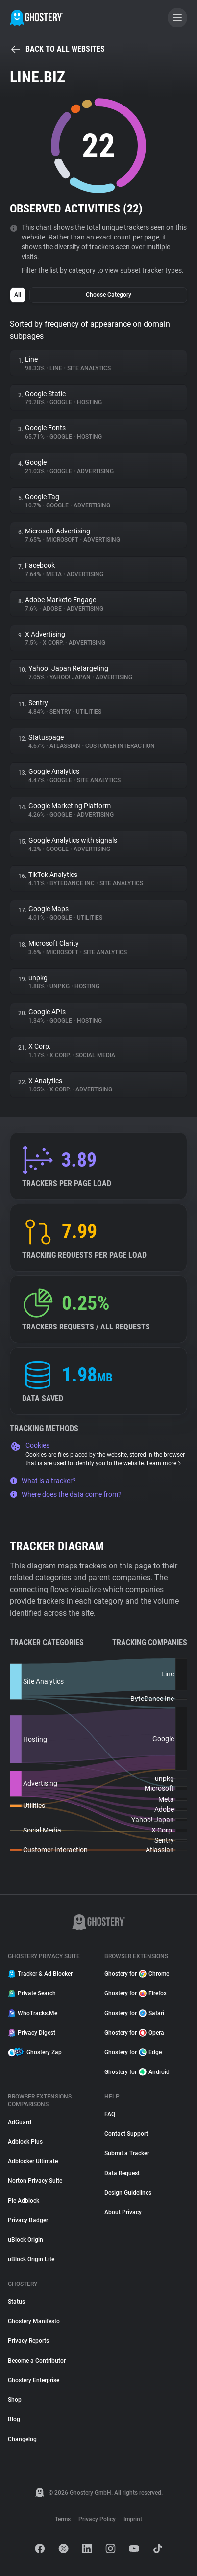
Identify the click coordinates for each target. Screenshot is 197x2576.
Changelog (22, 2439)
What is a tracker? (43, 1481)
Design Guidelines (127, 2192)
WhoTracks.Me (32, 2013)
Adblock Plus (25, 2141)
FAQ (109, 2114)
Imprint (132, 2519)
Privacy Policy (97, 2519)
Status (16, 2301)
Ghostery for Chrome (136, 1974)
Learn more (164, 1463)
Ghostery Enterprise (33, 2380)
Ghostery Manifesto (34, 2321)
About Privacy (123, 2212)
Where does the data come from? (66, 1494)
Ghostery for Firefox (135, 1993)
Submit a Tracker (126, 2153)
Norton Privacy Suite (35, 2181)
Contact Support (126, 2133)
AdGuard (19, 2122)
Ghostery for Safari (134, 2013)
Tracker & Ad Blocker (40, 1974)
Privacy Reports (28, 2340)
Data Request (122, 2173)
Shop (15, 2399)
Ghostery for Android (137, 2072)
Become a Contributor (37, 2360)
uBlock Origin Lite (31, 2259)
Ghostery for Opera (134, 2033)
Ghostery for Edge (133, 2052)
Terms (63, 2519)
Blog (14, 2419)
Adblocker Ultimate (33, 2161)
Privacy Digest (31, 2033)
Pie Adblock (23, 2200)
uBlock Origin (25, 2239)
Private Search (32, 1993)
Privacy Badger (28, 2220)
